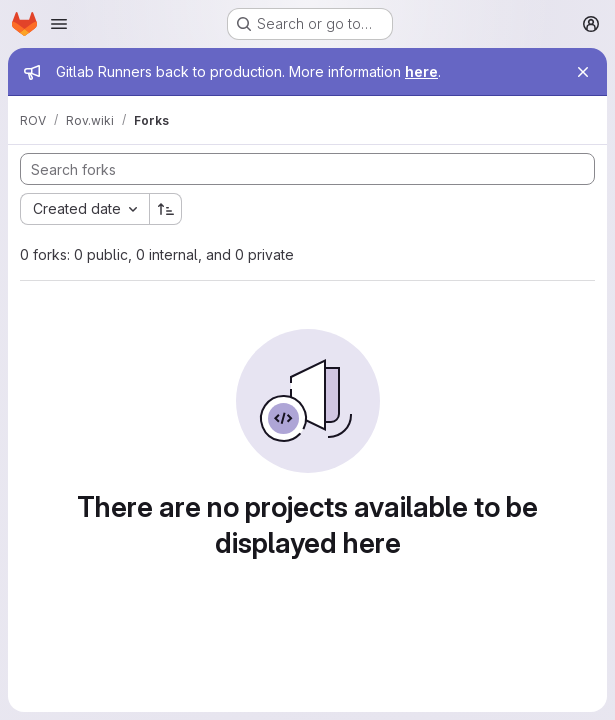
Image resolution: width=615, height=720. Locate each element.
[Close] (583, 72)
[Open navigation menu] (59, 24)
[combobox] (84, 209)
